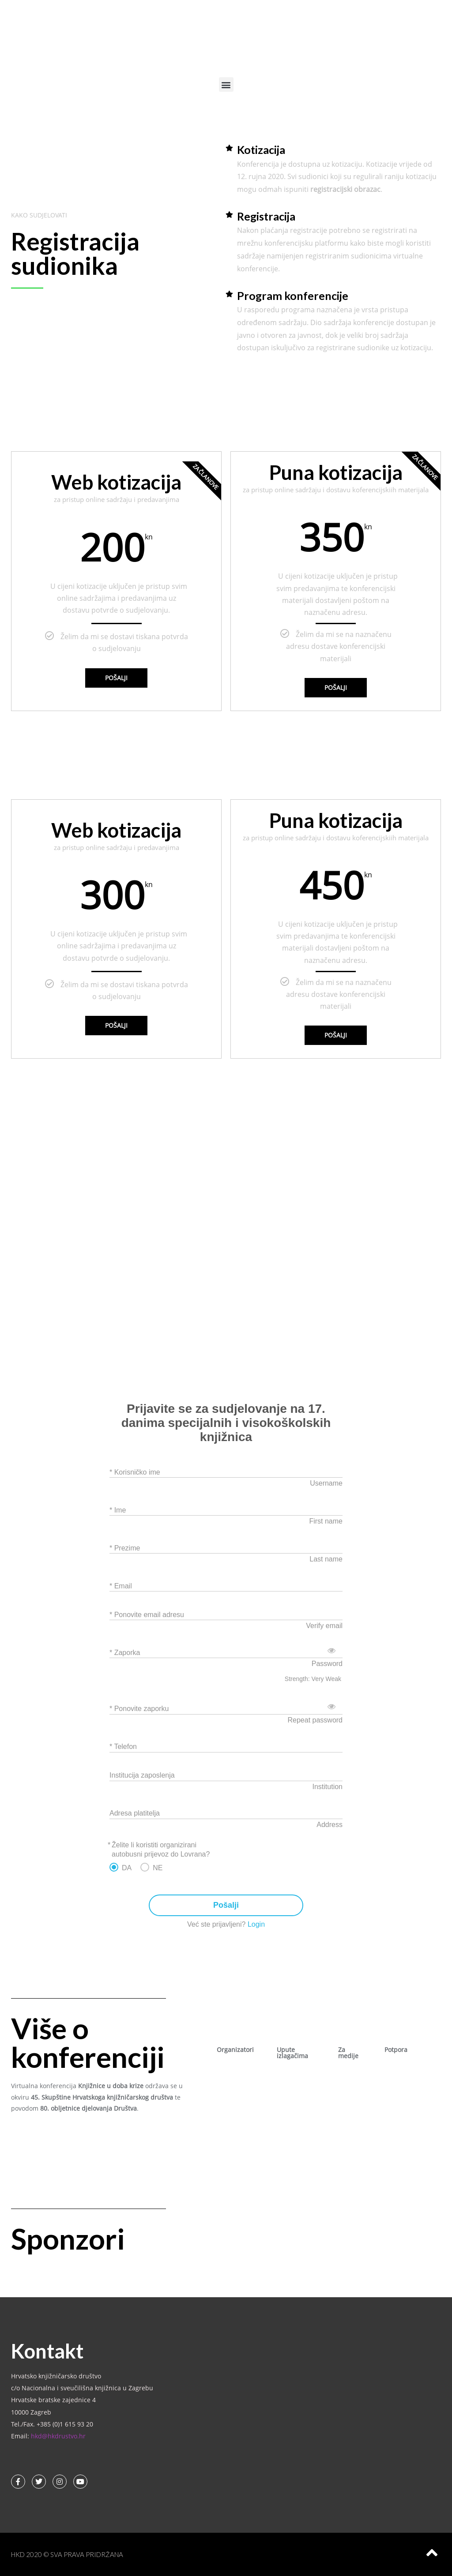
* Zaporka (124, 1652)
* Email (120, 1586)
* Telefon (123, 1746)
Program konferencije (292, 295)
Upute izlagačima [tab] (292, 2052)
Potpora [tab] (395, 2049)
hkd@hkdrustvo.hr (58, 2436)
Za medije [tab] (348, 2052)
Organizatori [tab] (235, 2049)
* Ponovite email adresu (146, 1614)
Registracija (266, 216)
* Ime (117, 1510)
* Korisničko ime (134, 1472)
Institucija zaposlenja (142, 1775)
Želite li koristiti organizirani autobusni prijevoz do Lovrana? (161, 1849)
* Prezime (124, 1548)
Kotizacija (261, 149)
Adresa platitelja (134, 1813)
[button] (226, 84)
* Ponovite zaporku (139, 1708)
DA (127, 1868)
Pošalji (116, 678)
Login (256, 1924)
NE (157, 1868)
